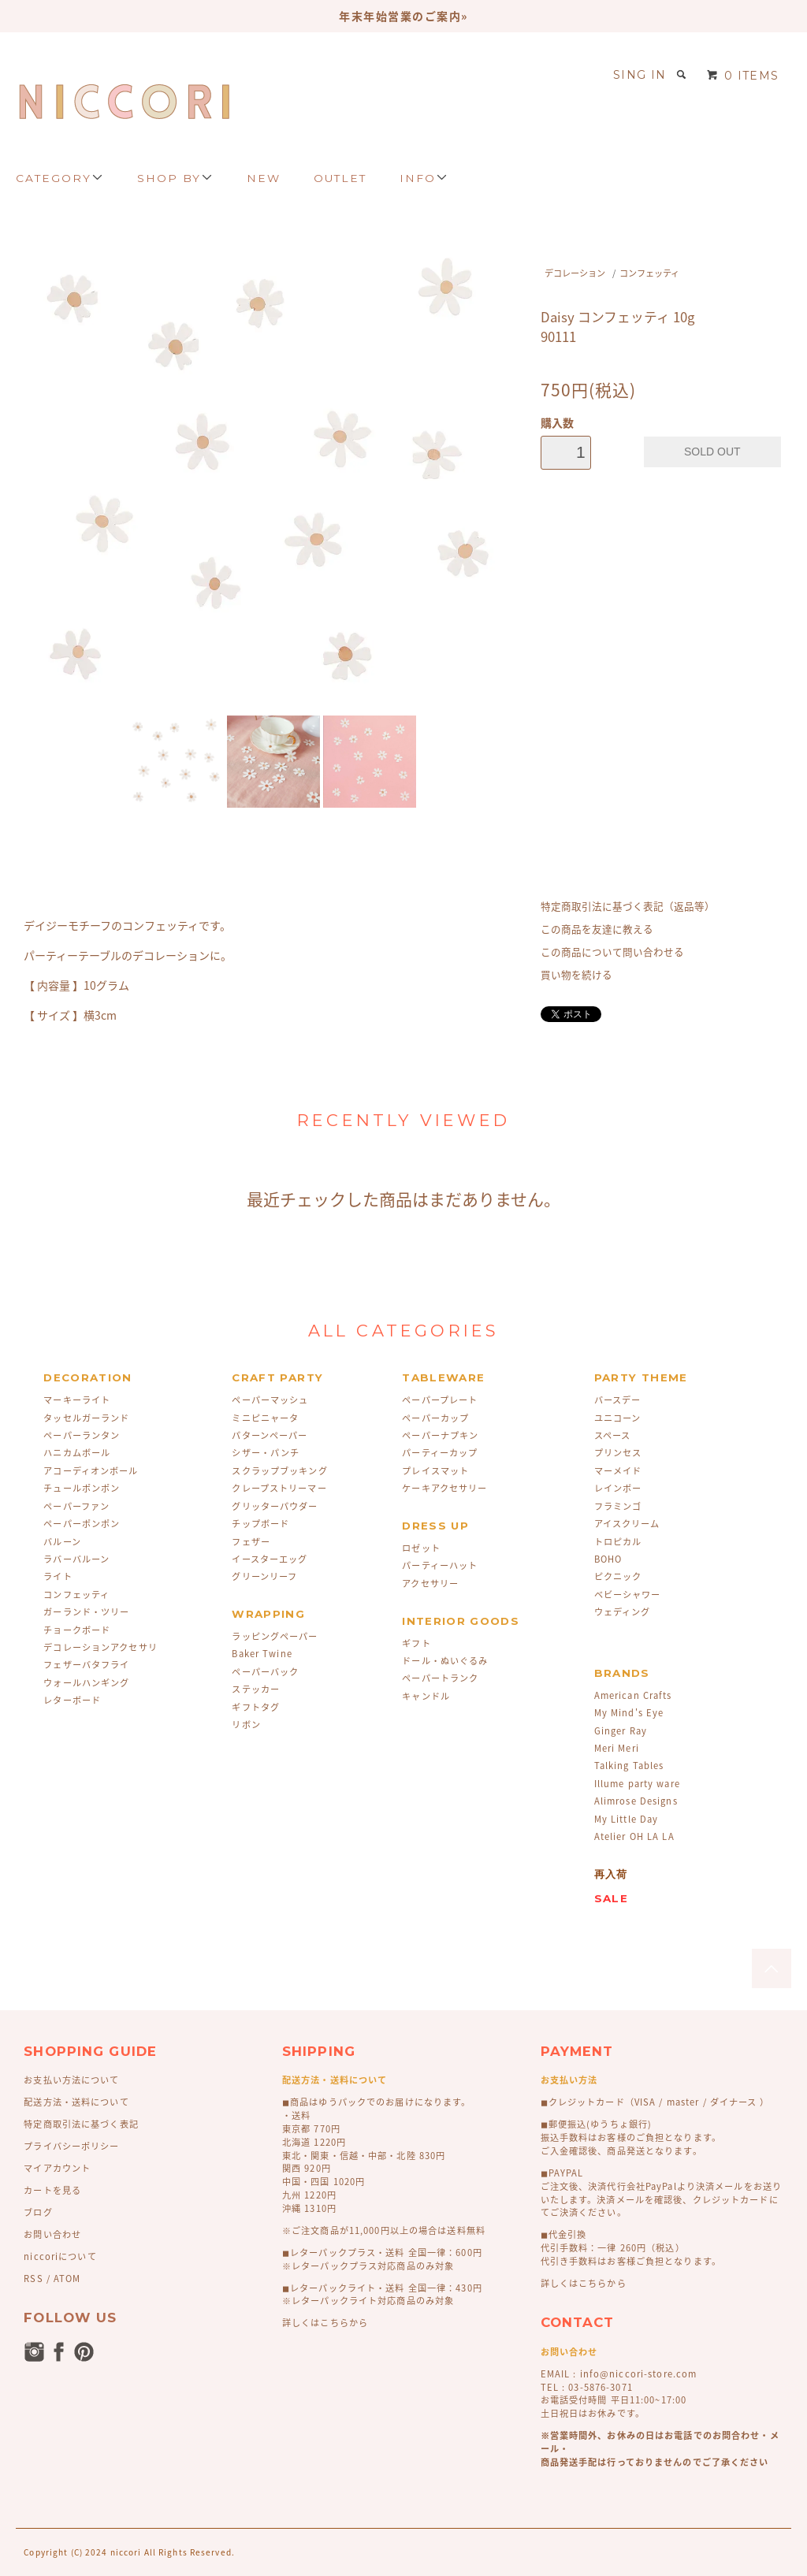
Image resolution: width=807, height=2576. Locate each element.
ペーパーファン (76, 1506)
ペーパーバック (265, 1671)
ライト (57, 1576)
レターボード (72, 1700)
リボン (246, 1724)
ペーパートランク (440, 1678)
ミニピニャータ (265, 1418)
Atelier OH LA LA (634, 1836)
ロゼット (421, 1548)
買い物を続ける (576, 974)
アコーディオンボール (90, 1471)
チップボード (260, 1523)
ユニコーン (618, 1418)
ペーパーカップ (435, 1418)
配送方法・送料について (76, 2102)
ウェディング (622, 1612)
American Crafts (633, 1695)
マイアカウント (57, 2168)
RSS (33, 2278)
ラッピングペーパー (275, 1636)
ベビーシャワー (627, 1594)
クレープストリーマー (279, 1488)
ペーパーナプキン (440, 1435)
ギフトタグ (256, 1707)
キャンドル (426, 1696)
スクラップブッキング (279, 1471)
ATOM (67, 2278)
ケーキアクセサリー (444, 1488)
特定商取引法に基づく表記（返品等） (628, 905)
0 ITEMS (742, 76)
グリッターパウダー (275, 1506)
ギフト (416, 1643)
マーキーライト (76, 1400)
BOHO (608, 1559)
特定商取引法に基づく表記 (81, 2124)
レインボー (618, 1488)
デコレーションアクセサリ (100, 1647)
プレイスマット (435, 1471)
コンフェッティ (649, 273)
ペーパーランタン (81, 1435)
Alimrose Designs (636, 1801)
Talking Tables (629, 1765)
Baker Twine (262, 1653)
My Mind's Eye (629, 1712)
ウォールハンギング (86, 1682)
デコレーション (575, 273)
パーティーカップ (440, 1452)
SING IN (640, 75)
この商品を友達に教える (597, 928)
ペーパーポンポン (81, 1523)
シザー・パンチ (265, 1452)
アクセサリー (430, 1583)
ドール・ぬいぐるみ (445, 1660)
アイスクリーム (627, 1523)
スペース (612, 1435)
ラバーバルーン (76, 1559)
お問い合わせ (52, 2234)
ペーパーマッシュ (270, 1400)
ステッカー (256, 1689)
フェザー (251, 1541)
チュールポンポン (81, 1488)
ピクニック (618, 1576)
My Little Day (626, 1819)
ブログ (38, 2212)
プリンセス (618, 1452)
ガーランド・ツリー (86, 1612)
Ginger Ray (620, 1731)
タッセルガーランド (86, 1418)
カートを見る (52, 2190)
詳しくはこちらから (325, 2322)
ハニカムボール (76, 1452)
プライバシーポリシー (71, 2146)
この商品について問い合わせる (612, 951)
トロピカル (618, 1541)
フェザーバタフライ (86, 1664)
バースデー (618, 1400)
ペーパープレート (440, 1400)
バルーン (61, 1541)
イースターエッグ (269, 1559)
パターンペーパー (269, 1435)
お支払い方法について (71, 2080)
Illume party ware (637, 1783)
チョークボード (76, 1630)
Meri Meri (616, 1748)
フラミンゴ (618, 1506)
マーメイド (618, 1471)
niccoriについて (60, 2256)
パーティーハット (440, 1565)
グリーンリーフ (264, 1576)
